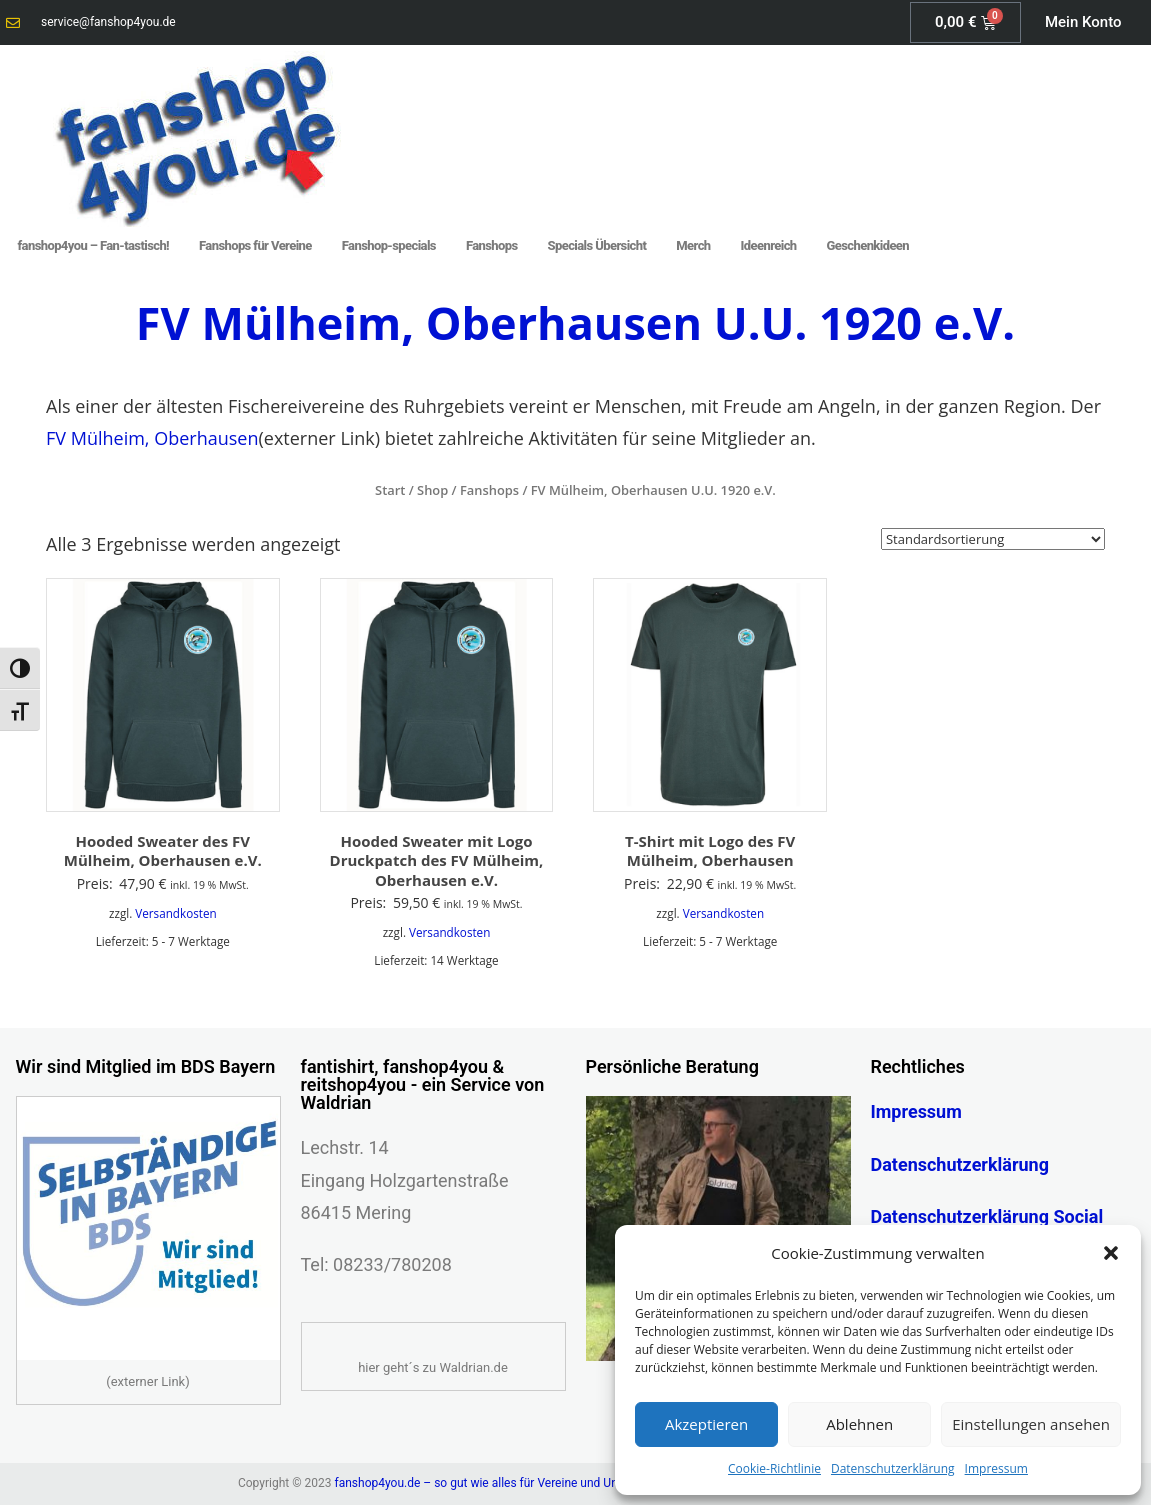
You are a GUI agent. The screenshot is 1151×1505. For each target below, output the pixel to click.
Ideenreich (769, 245)
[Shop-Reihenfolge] (993, 539)
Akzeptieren (706, 1424)
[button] (1111, 1253)
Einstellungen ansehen (1031, 1424)
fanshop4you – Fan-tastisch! (94, 245)
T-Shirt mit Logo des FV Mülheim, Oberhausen (710, 851)
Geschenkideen (868, 245)
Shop (432, 490)
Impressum (996, 1468)
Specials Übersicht (597, 245)
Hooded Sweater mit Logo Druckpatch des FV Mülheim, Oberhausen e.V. (437, 860)
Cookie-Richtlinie (774, 1468)
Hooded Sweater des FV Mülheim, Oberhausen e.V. (163, 851)
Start (390, 490)
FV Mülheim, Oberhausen (152, 438)
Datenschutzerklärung (893, 1468)
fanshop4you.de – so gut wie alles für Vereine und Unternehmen (505, 1483)
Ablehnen (859, 1424)
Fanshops (492, 245)
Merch (693, 245)
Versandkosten (175, 913)
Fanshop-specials (389, 245)
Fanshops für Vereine (255, 245)
